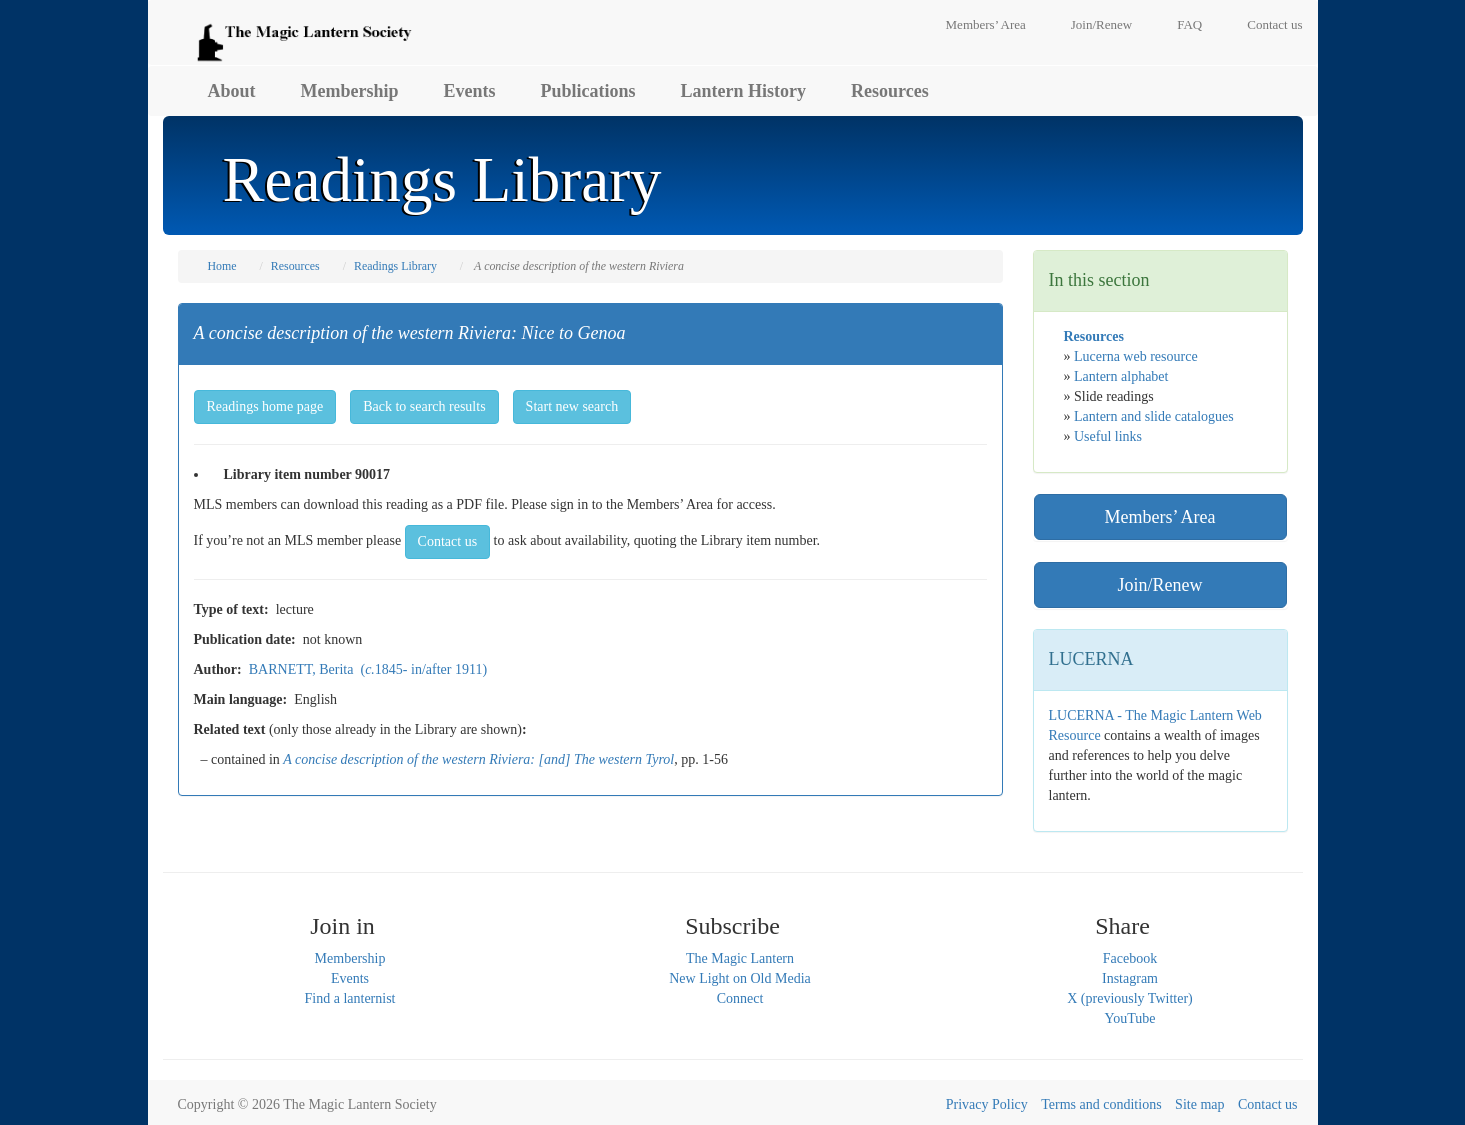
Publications (588, 91)
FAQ (1189, 24)
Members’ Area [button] (1159, 517)
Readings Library (395, 266)
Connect (740, 998)
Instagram (1130, 978)
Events (470, 91)
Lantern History (744, 91)
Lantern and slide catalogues (1154, 416)
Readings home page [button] (265, 406)
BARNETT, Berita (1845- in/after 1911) (368, 669)
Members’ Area (986, 24)
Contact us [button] (448, 541)
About (232, 91)
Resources (890, 91)
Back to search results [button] (424, 406)
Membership (350, 91)
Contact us (1274, 24)
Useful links (1108, 436)
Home (222, 266)
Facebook (1130, 958)
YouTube (1130, 1018)
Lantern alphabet (1121, 376)
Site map (1199, 1104)
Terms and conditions (1101, 1104)
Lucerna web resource (1136, 356)
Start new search (572, 406)
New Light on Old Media (740, 978)
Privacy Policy (987, 1104)
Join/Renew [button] (1160, 585)
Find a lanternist (350, 998)
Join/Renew (1101, 24)
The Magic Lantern (740, 958)
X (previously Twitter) (1130, 998)
